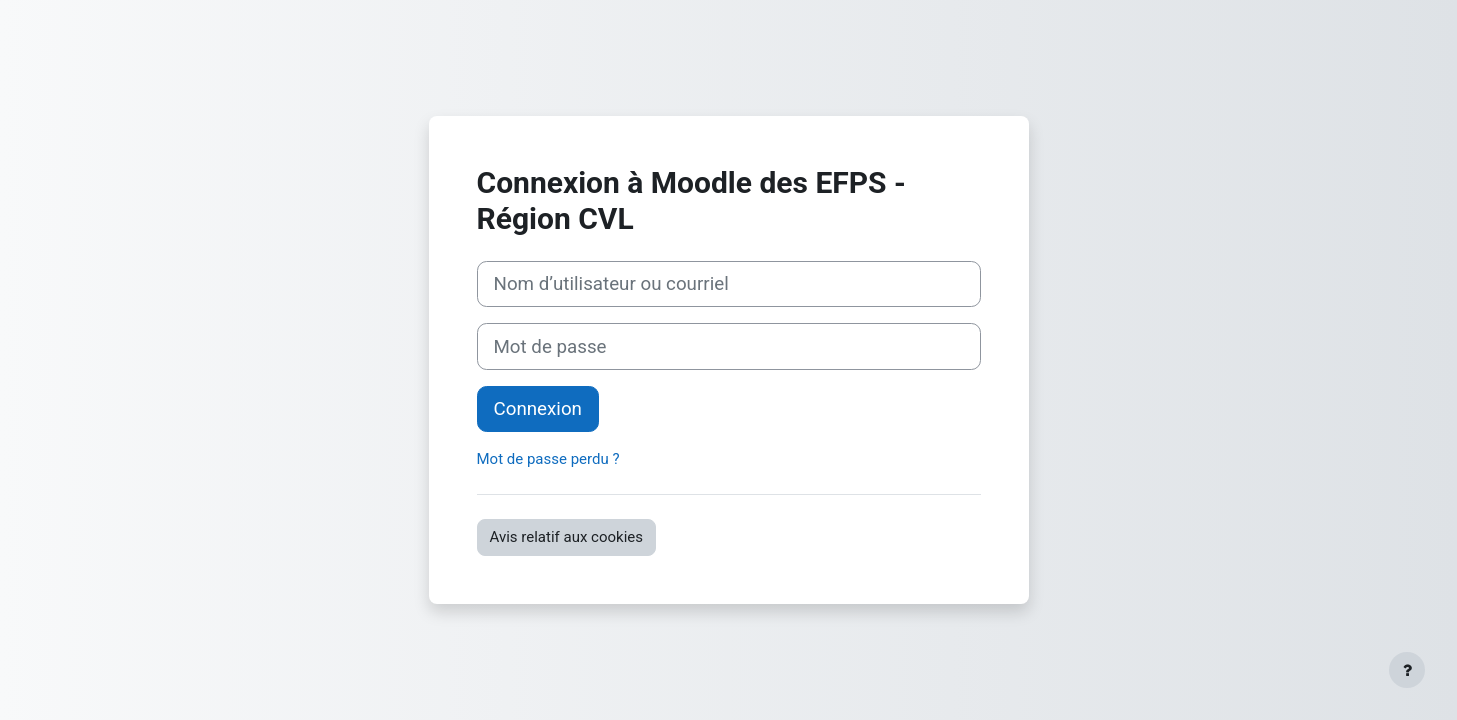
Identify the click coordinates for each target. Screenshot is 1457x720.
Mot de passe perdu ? (548, 459)
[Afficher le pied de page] (1407, 670)
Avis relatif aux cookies (567, 537)
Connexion (538, 409)
